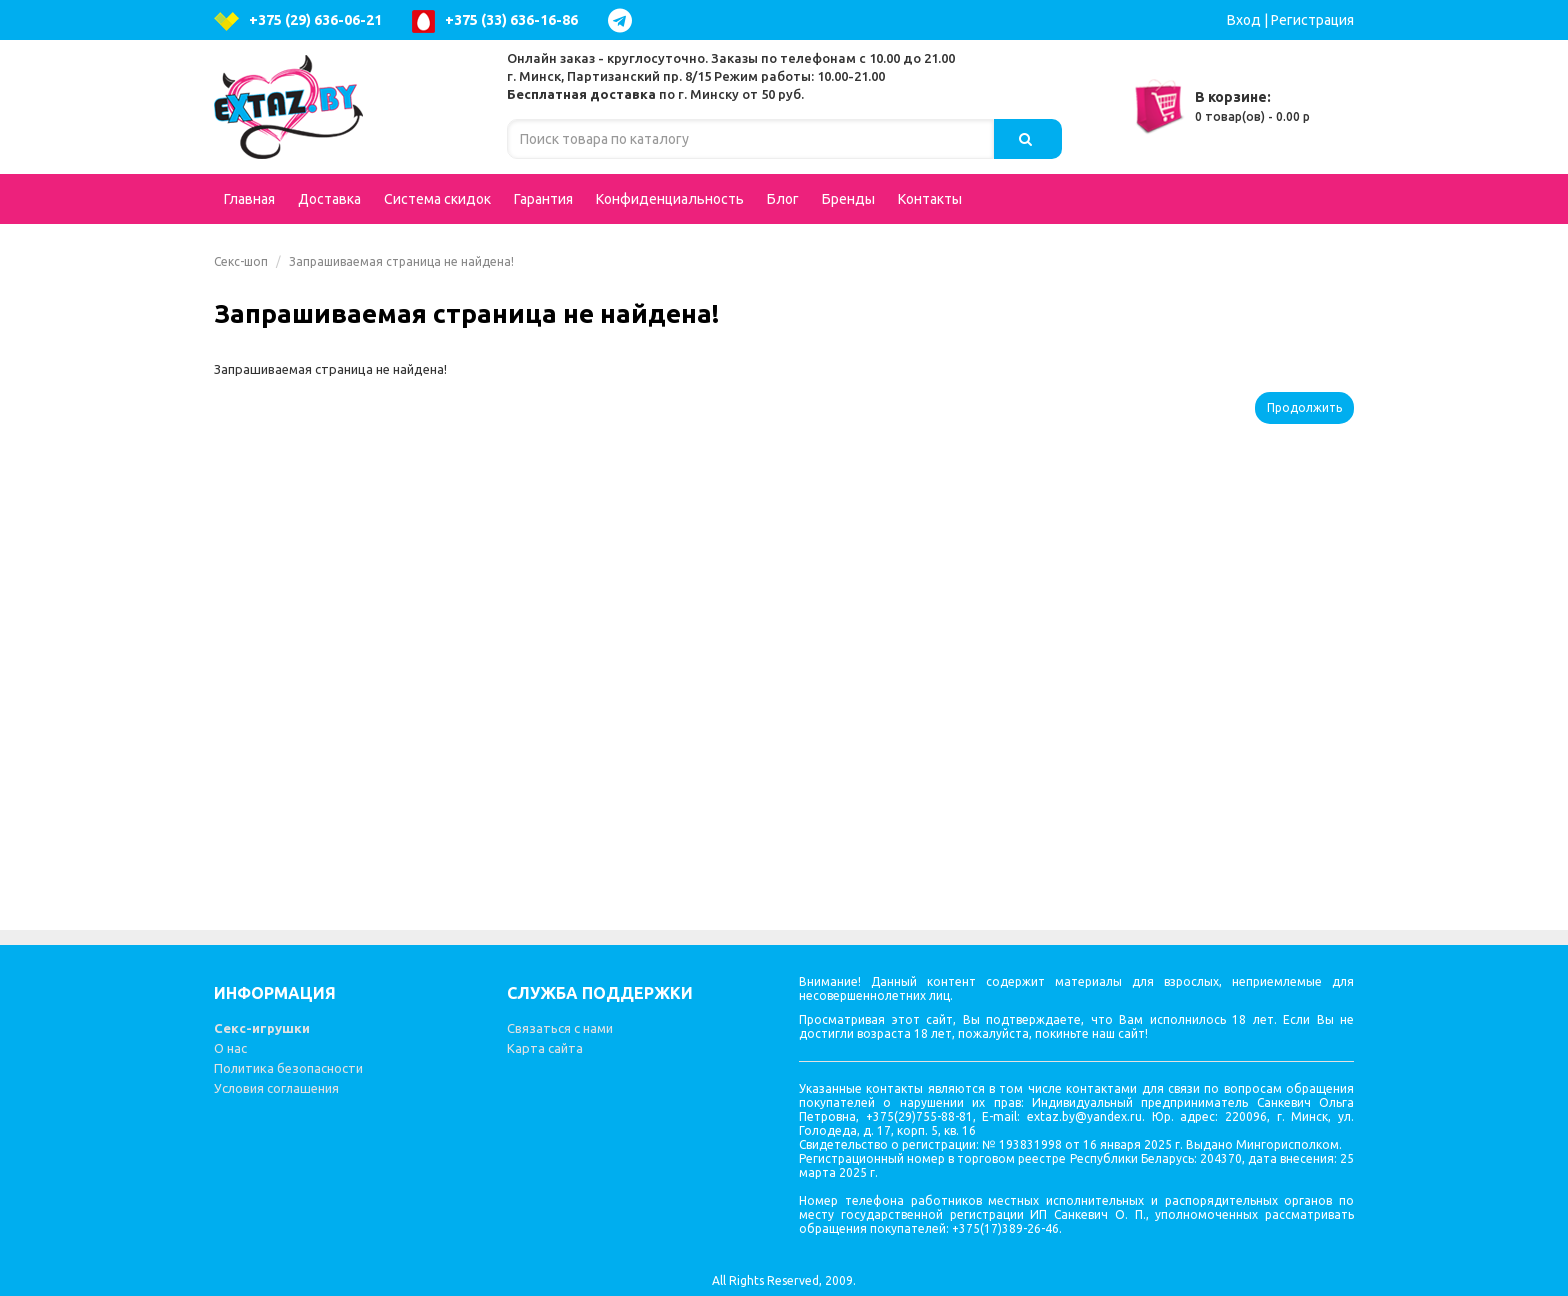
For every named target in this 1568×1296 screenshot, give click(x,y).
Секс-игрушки (262, 1028)
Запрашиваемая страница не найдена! (401, 261)
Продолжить (1304, 407)
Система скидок (437, 199)
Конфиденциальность (670, 199)
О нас (230, 1048)
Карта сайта (545, 1048)
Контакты (930, 199)
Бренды (848, 199)
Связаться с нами (560, 1028)
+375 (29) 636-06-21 (298, 21)
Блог (783, 199)
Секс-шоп (241, 261)
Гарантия (543, 199)
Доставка (329, 199)
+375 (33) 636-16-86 (495, 21)
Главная (249, 199)
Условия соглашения (276, 1088)
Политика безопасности (288, 1068)
